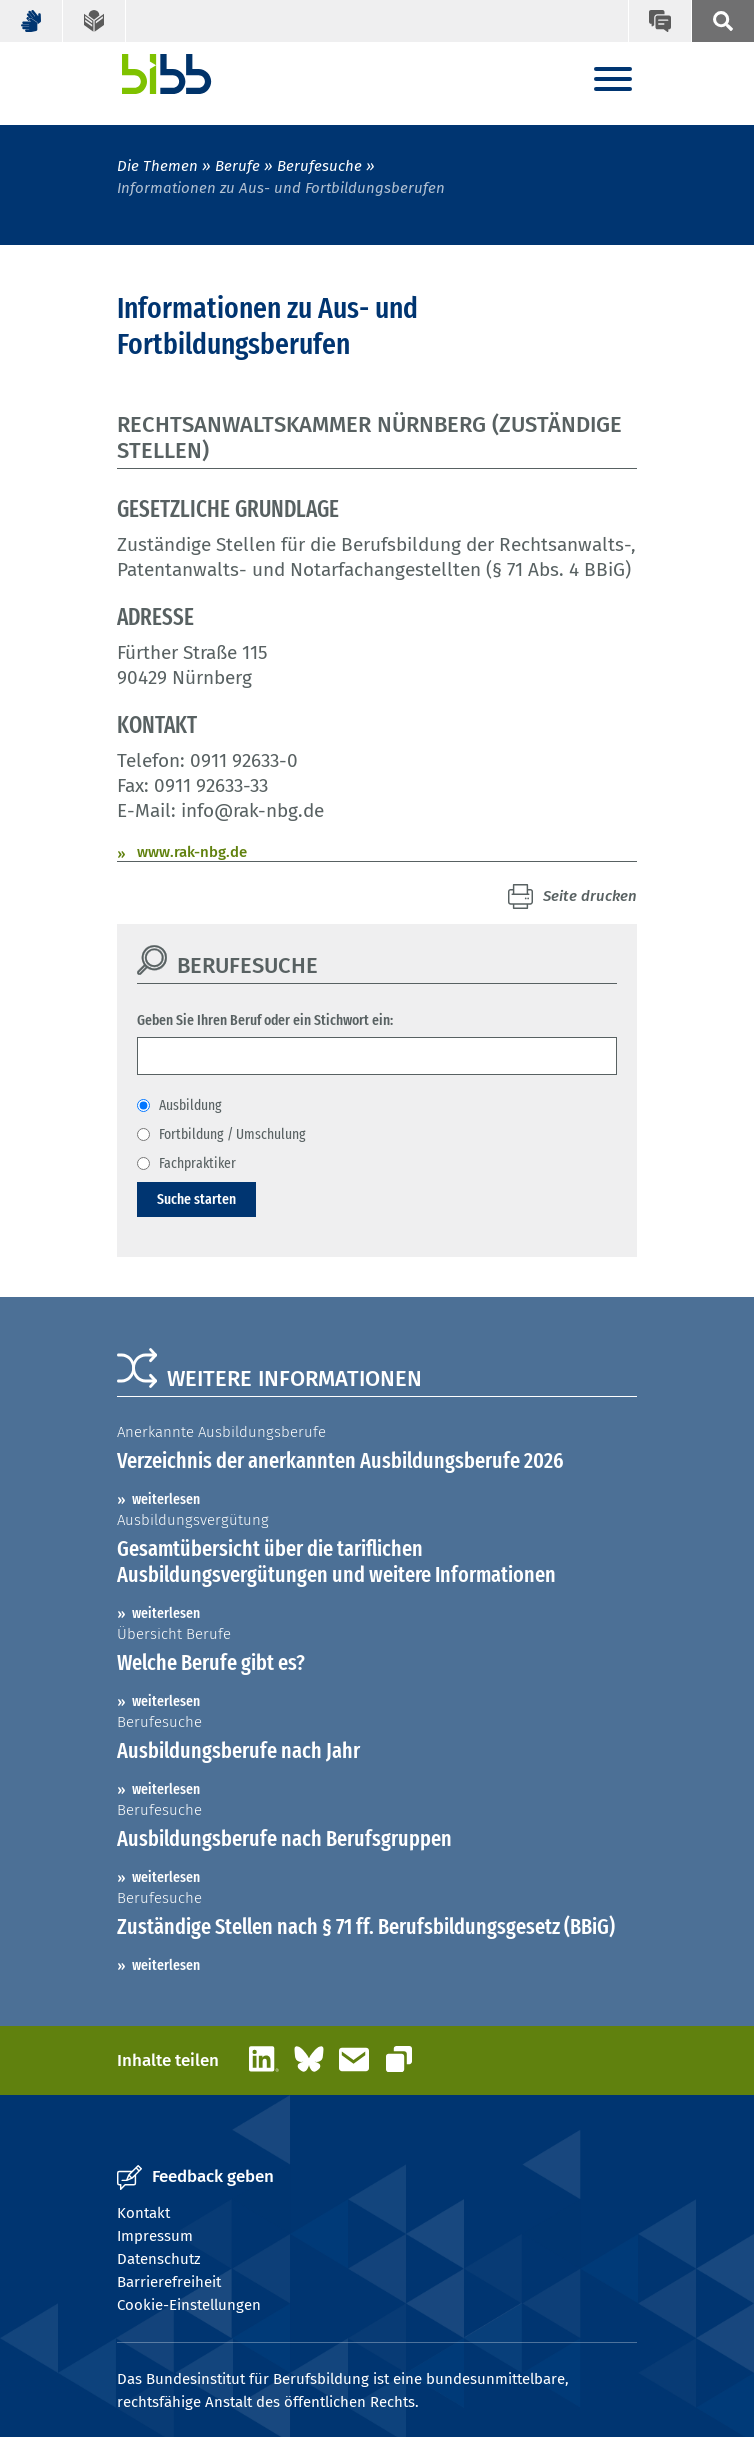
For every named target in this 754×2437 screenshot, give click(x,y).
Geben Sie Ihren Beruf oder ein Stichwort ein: (265, 1020)
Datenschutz (159, 2259)
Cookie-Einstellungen (189, 2305)
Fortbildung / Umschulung (232, 1134)
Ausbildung (190, 1105)
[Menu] (613, 80)
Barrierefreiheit (169, 2282)
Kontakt (143, 2213)
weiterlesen (166, 1499)
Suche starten (196, 1199)
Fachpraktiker (197, 1163)
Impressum (155, 2236)
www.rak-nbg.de (192, 852)
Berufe (237, 166)
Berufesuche (319, 166)
